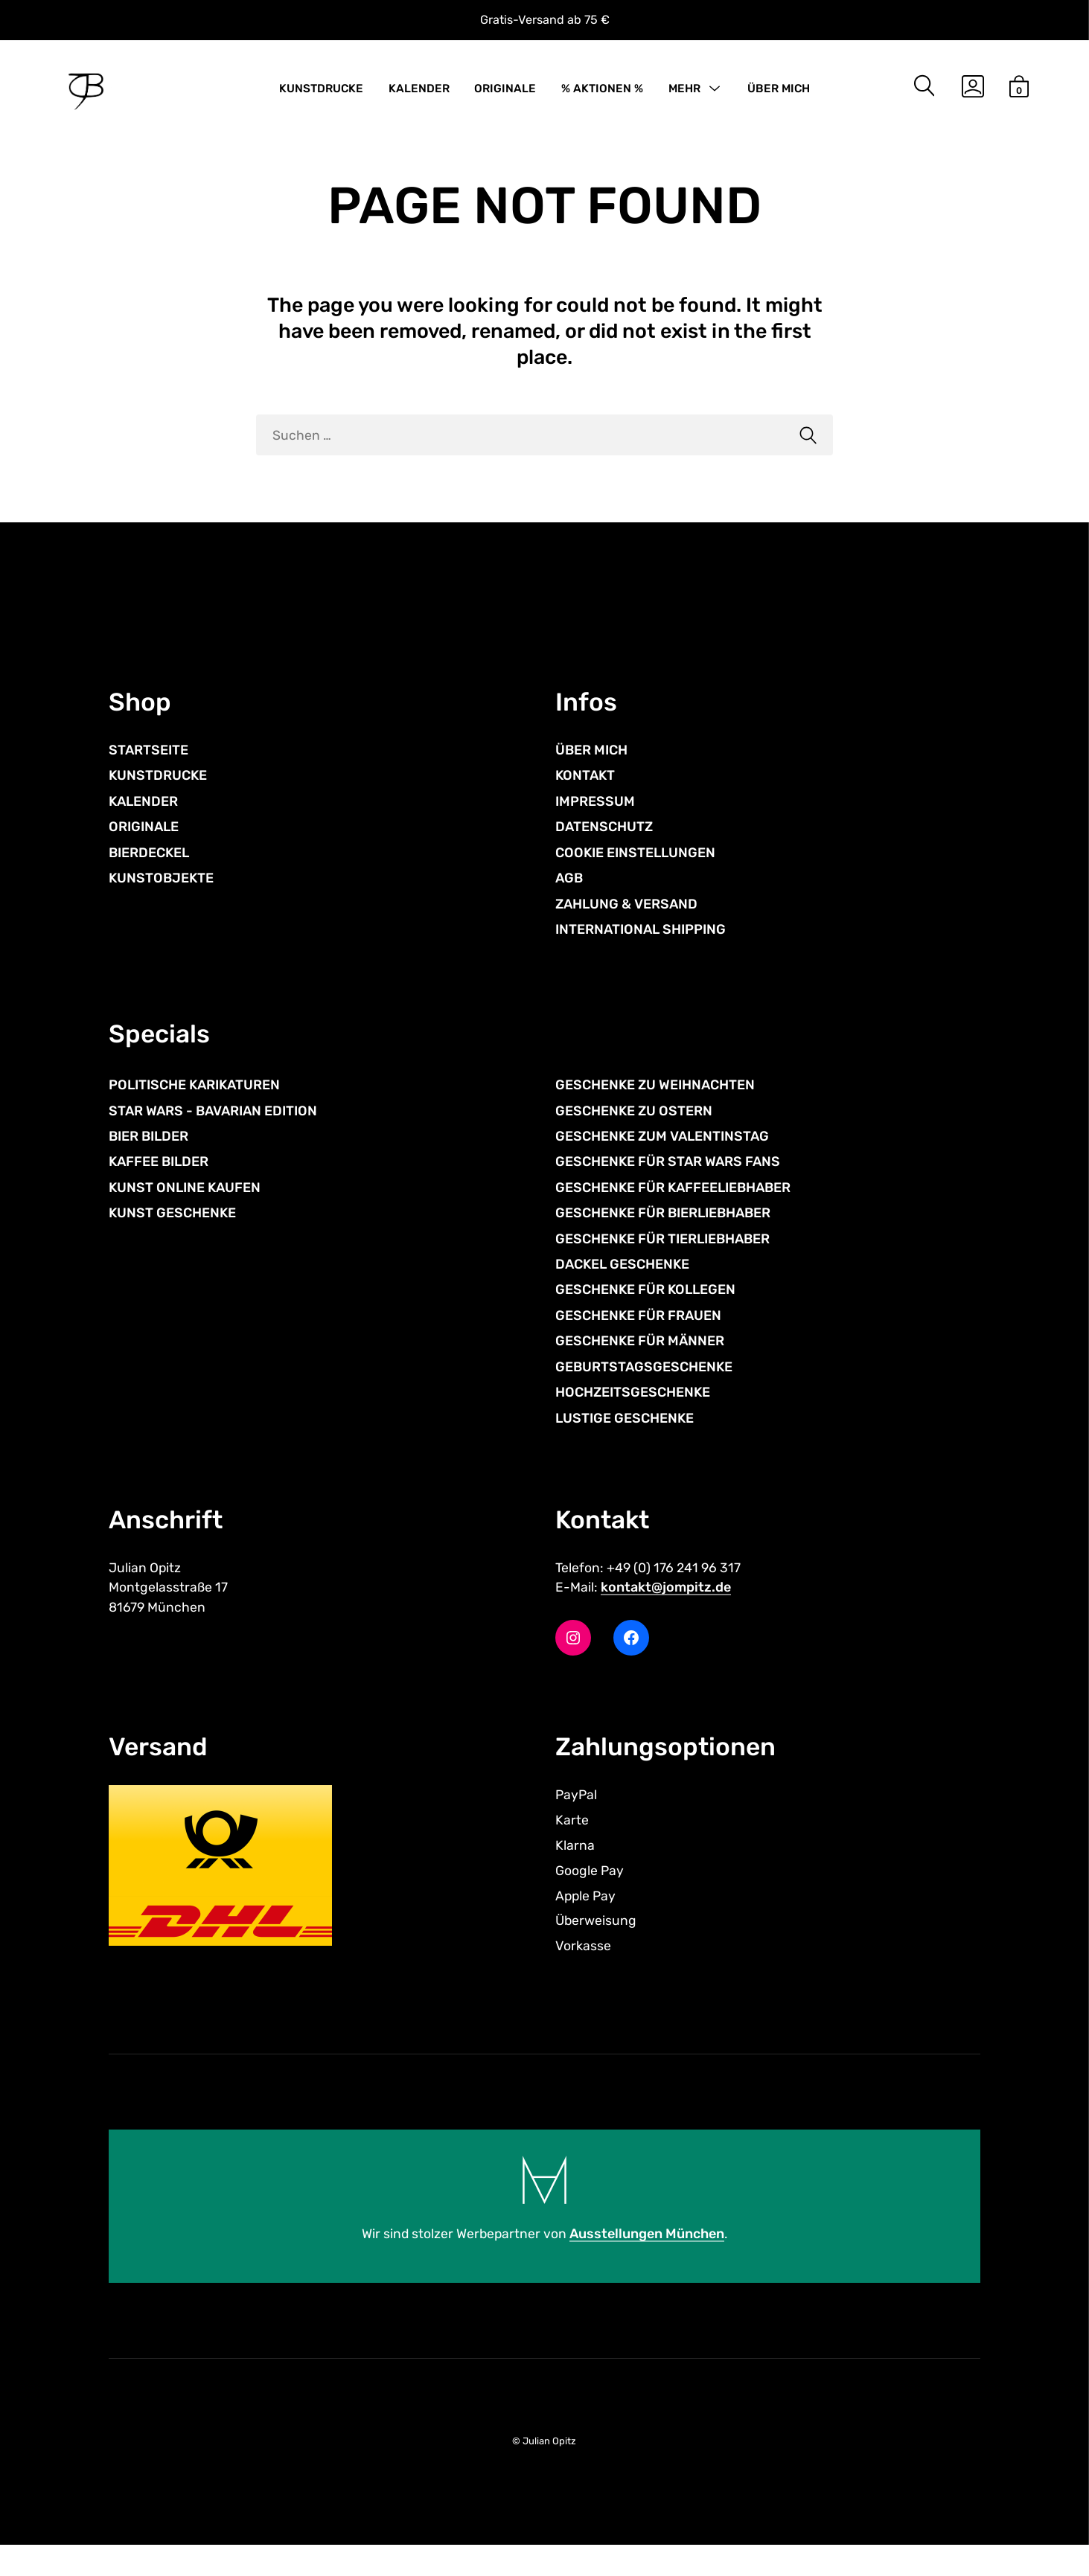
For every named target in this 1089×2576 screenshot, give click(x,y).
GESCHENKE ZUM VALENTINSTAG (662, 1160)
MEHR (684, 90)
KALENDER (419, 90)
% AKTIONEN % (602, 90)
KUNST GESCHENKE (172, 1237)
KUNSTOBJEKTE (161, 898)
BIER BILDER (148, 1160)
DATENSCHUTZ (604, 847)
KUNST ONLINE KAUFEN (185, 1211)
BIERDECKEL (149, 873)
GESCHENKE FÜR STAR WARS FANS (667, 1186)
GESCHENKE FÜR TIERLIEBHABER (662, 1263)
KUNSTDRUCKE (321, 90)
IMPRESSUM (595, 821)
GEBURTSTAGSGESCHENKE (643, 1390)
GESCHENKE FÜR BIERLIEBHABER (662, 1237)
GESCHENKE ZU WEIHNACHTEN (655, 1109)
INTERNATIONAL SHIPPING (640, 949)
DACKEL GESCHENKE (622, 1289)
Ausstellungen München (647, 2265)
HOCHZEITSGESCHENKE (632, 1417)
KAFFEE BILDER (158, 1186)
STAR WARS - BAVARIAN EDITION (213, 1135)
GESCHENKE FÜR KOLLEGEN (645, 1314)
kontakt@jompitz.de (666, 1614)
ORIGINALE (505, 90)
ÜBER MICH (778, 90)
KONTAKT (585, 796)
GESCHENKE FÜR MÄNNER (639, 1365)
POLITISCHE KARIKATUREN (194, 1109)
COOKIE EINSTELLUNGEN (635, 873)
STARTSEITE (148, 770)
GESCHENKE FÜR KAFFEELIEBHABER (673, 1211)
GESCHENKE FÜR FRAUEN (638, 1339)
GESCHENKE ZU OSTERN (633, 1135)
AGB (569, 898)
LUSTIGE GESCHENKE (624, 1442)
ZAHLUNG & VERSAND (626, 924)
